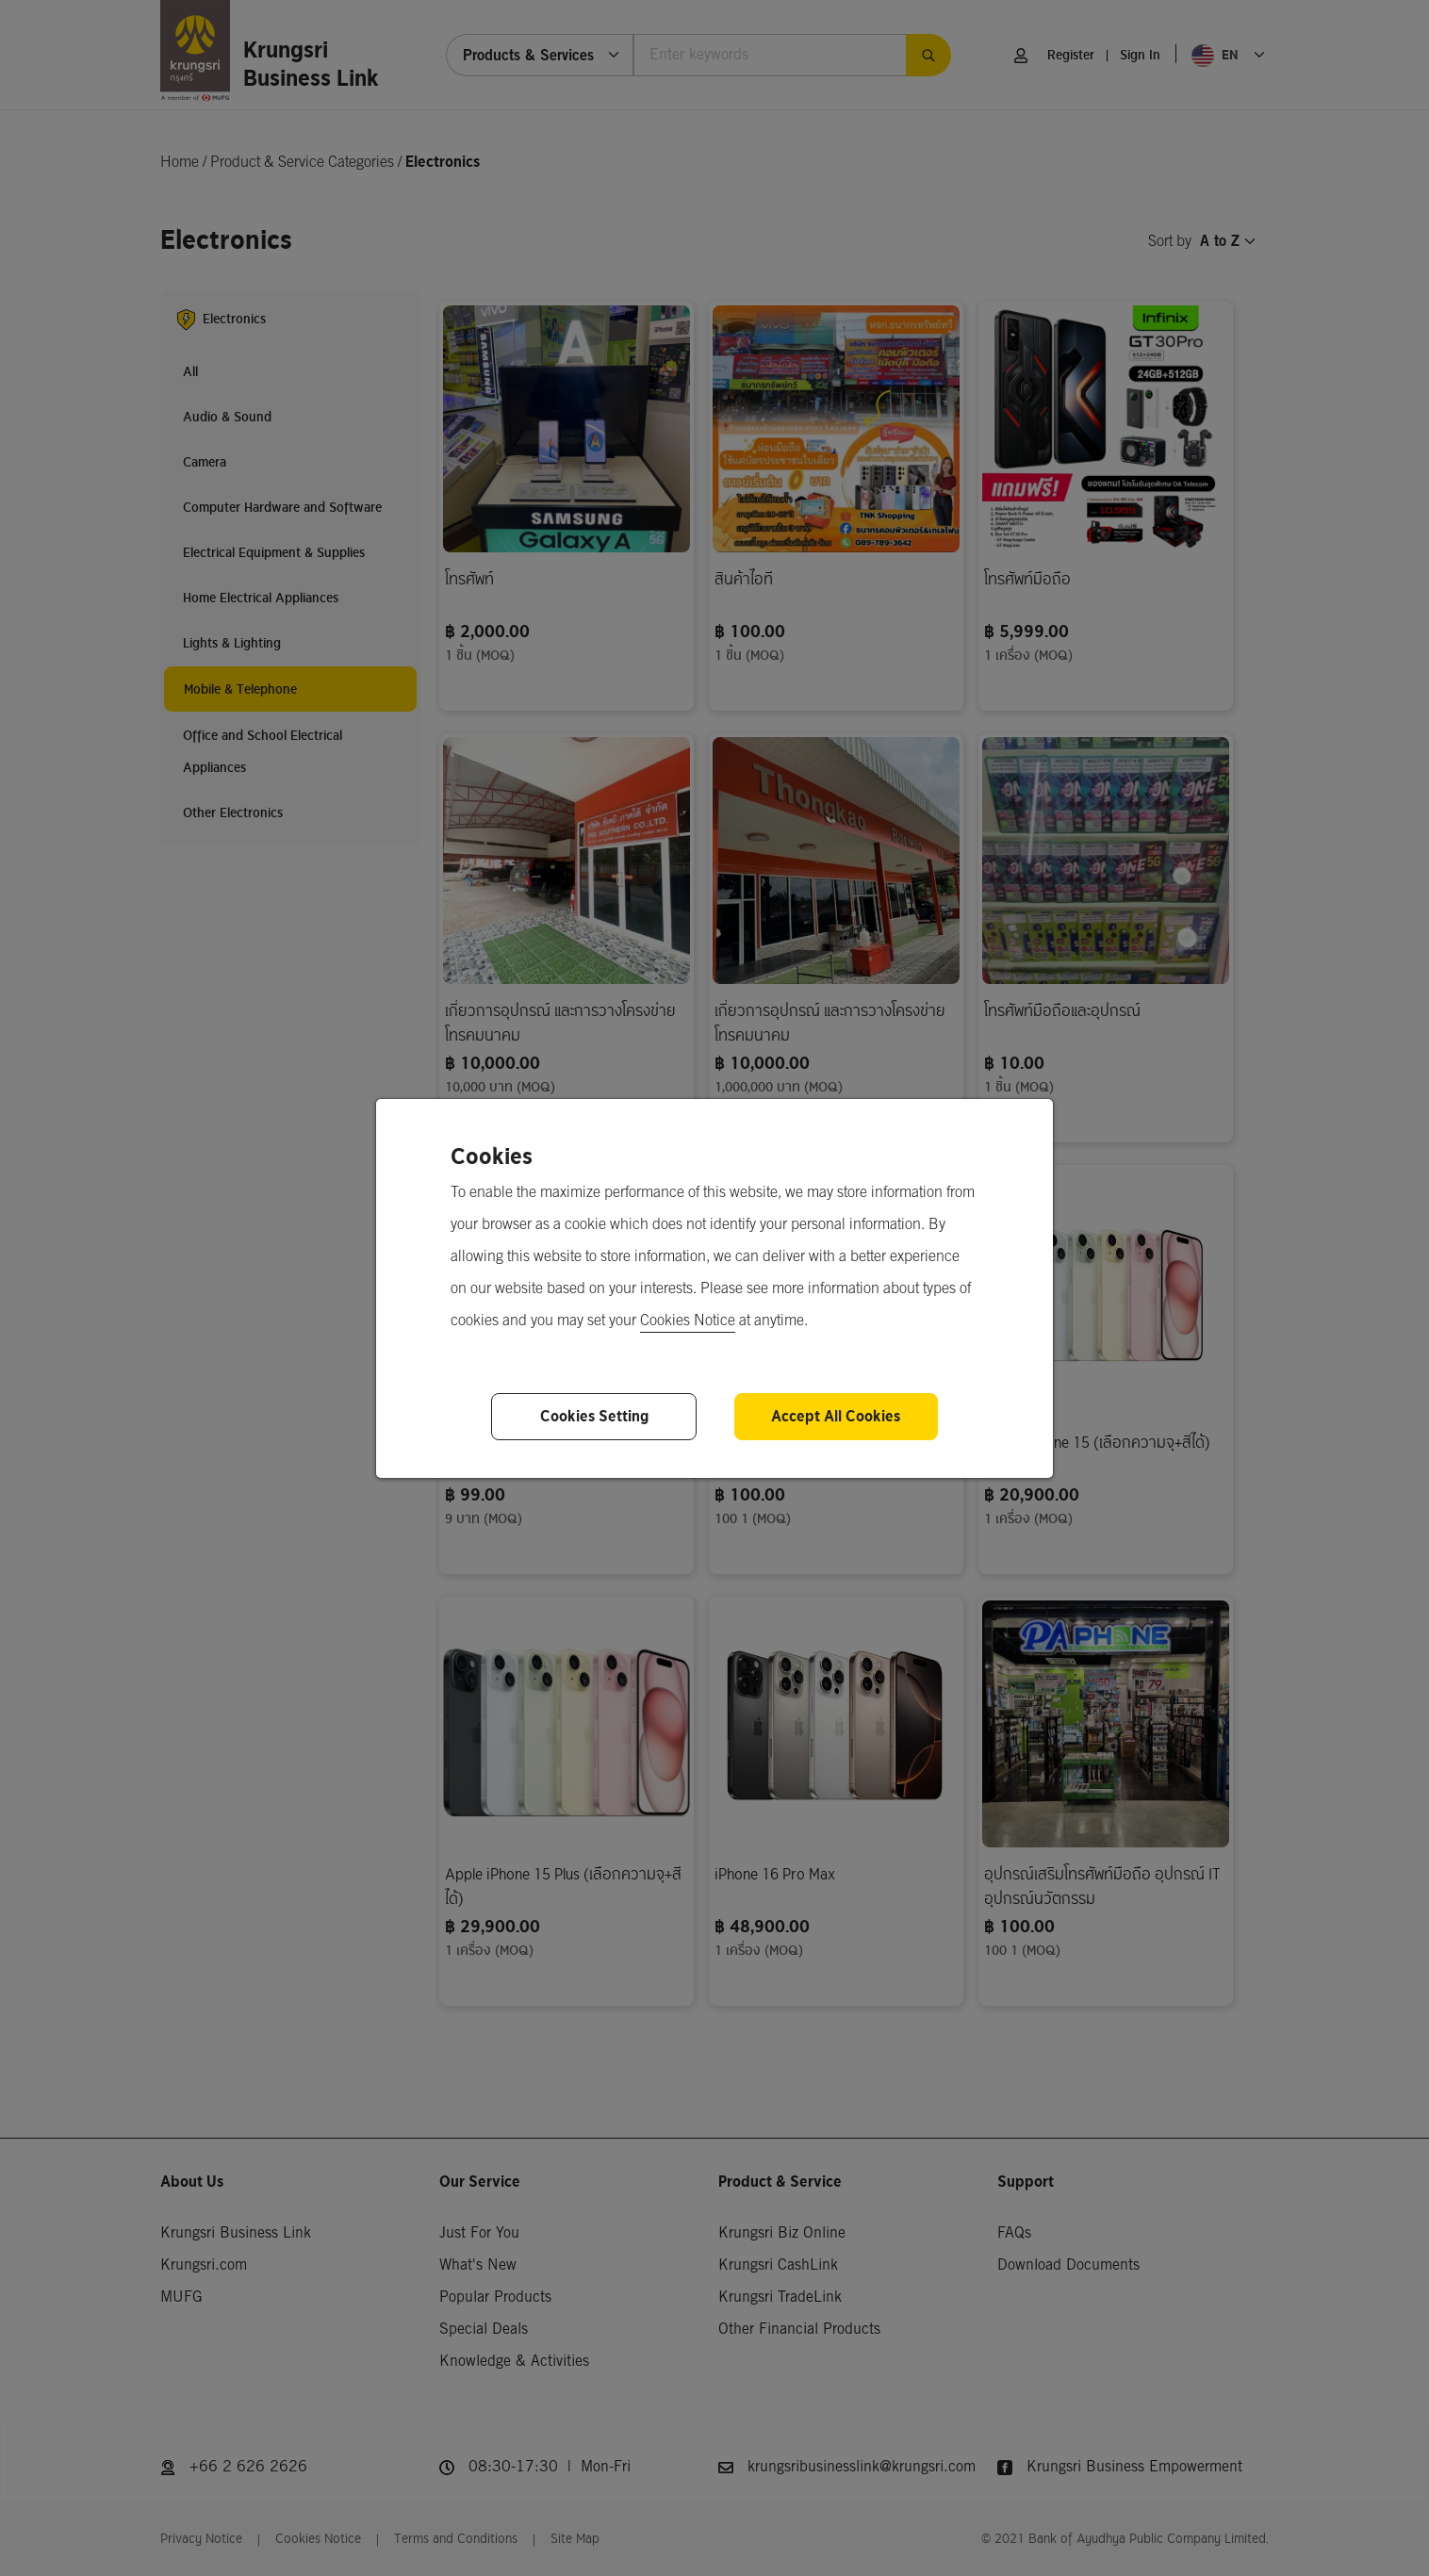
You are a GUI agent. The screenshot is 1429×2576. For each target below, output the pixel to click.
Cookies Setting (594, 1416)
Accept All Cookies (835, 1416)
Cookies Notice (687, 1321)
